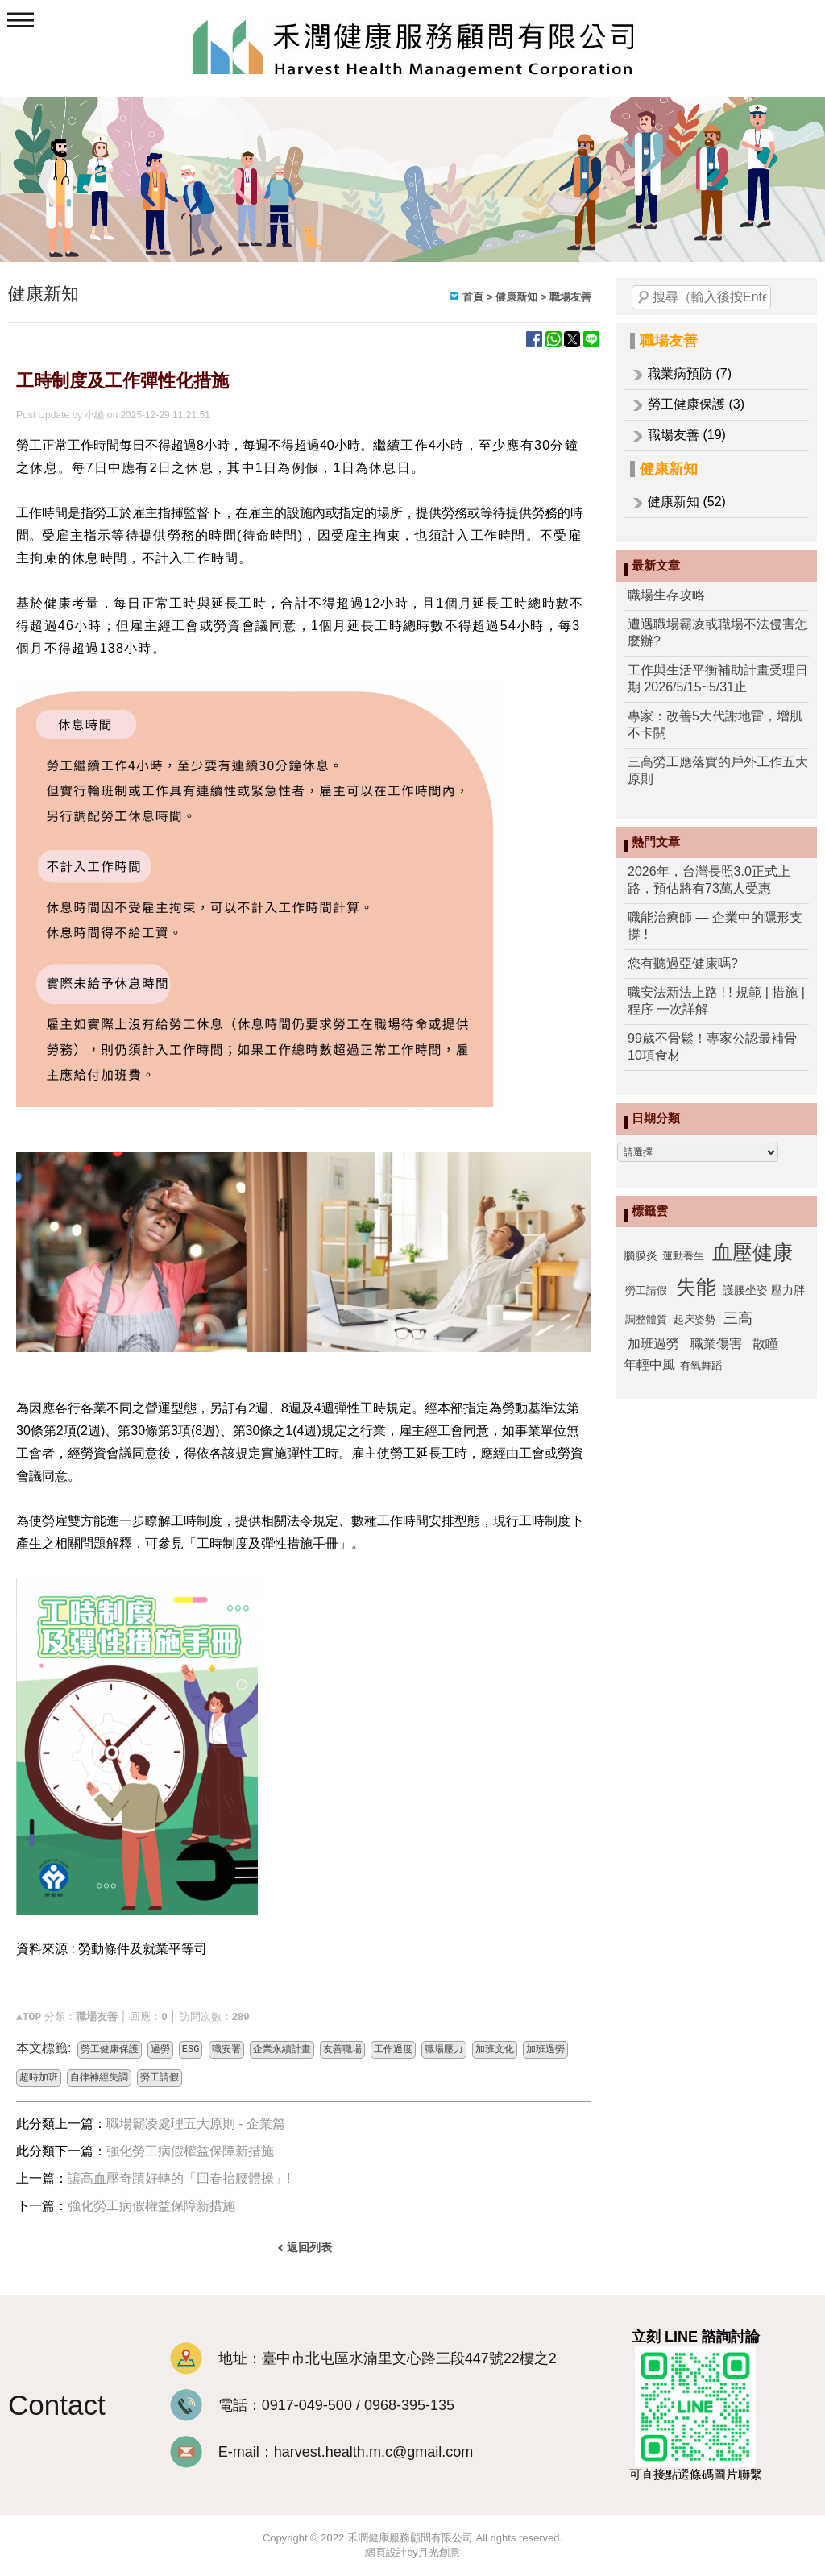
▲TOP (28, 2017)
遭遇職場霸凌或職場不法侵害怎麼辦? (718, 632)
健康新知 (669, 469)
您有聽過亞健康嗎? (683, 963)
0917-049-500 (307, 2405)
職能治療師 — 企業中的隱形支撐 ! (715, 926)
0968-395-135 (409, 2405)
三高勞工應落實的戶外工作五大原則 (718, 770)
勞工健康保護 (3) (696, 404)
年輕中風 (649, 1364)
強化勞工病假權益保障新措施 (190, 2151)
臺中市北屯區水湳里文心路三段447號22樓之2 (409, 2358)
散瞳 (765, 1343)
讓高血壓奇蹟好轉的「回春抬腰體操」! (179, 2178)
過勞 (160, 2049)
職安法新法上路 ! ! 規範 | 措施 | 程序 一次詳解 (716, 1000)
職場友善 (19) (687, 435)
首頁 (472, 297)
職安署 (226, 2049)
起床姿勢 (694, 1319)
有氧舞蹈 (701, 1365)
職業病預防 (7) (690, 373)
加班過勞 (653, 1343)
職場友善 (669, 341)
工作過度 (393, 2049)
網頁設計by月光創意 (412, 2552)
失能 (696, 1287)
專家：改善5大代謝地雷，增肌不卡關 (715, 724)
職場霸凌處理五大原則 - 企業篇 (195, 2123)
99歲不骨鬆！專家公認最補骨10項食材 (712, 1046)
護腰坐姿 (745, 1290)
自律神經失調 (99, 2078)
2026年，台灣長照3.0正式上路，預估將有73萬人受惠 (709, 880)
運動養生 (683, 1256)
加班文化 (494, 2049)
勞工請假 (646, 1290)
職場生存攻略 (666, 595)
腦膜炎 (640, 1255)
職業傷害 (716, 1343)
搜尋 (644, 297)
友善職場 (342, 2049)
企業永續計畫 (282, 2049)
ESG (191, 2049)
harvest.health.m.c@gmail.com (373, 2452)
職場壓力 (444, 2049)
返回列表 (309, 2247)
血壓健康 (752, 1252)
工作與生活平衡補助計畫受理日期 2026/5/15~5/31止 (718, 678)
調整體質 (646, 1319)
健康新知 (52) (687, 501)
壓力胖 (788, 1290)
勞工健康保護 (110, 2049)
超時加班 (38, 2078)
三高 (737, 1318)
